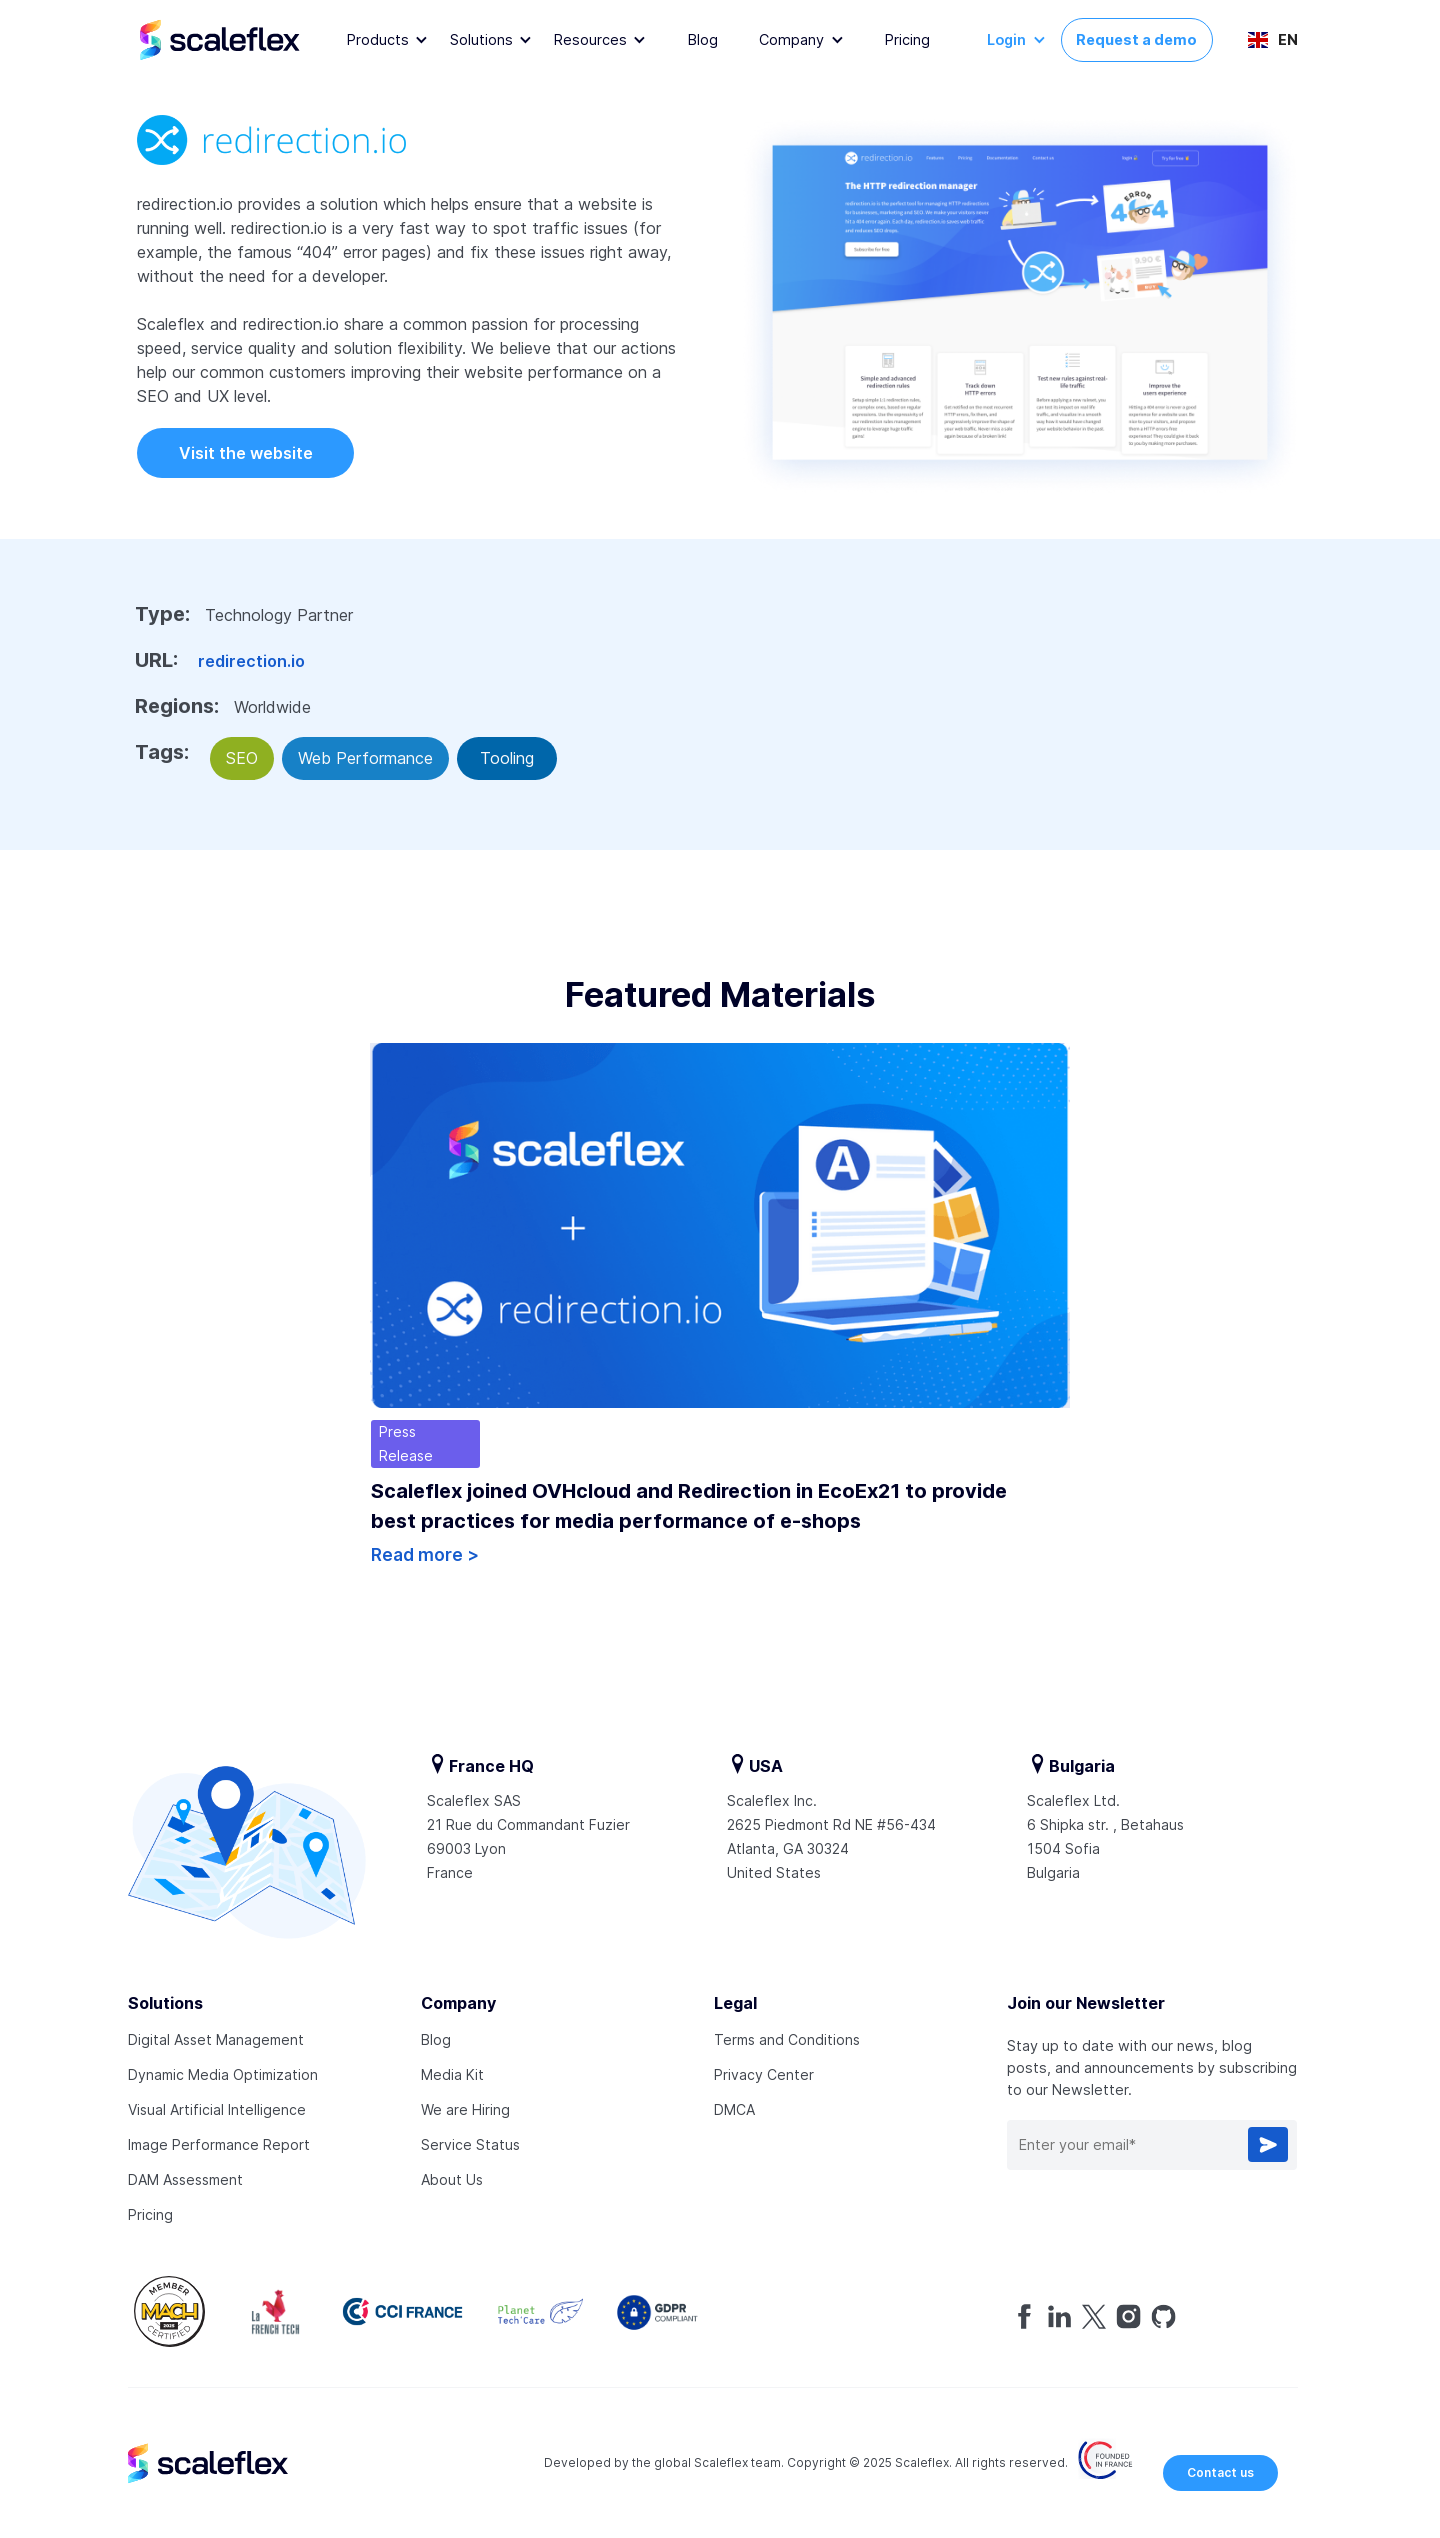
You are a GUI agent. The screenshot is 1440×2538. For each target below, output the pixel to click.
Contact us (1220, 2472)
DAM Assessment (185, 2179)
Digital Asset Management (216, 2039)
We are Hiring (465, 2109)
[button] (388, 40)
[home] (238, 39)
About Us (452, 2179)
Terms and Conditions (787, 2039)
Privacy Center (764, 2074)
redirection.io (251, 661)
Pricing (907, 39)
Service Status (470, 2144)
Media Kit (452, 2074)
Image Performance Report (219, 2144)
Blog (703, 39)
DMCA (734, 2109)
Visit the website (246, 453)
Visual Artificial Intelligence (217, 2109)
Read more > (425, 1555)
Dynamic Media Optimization (223, 2074)
